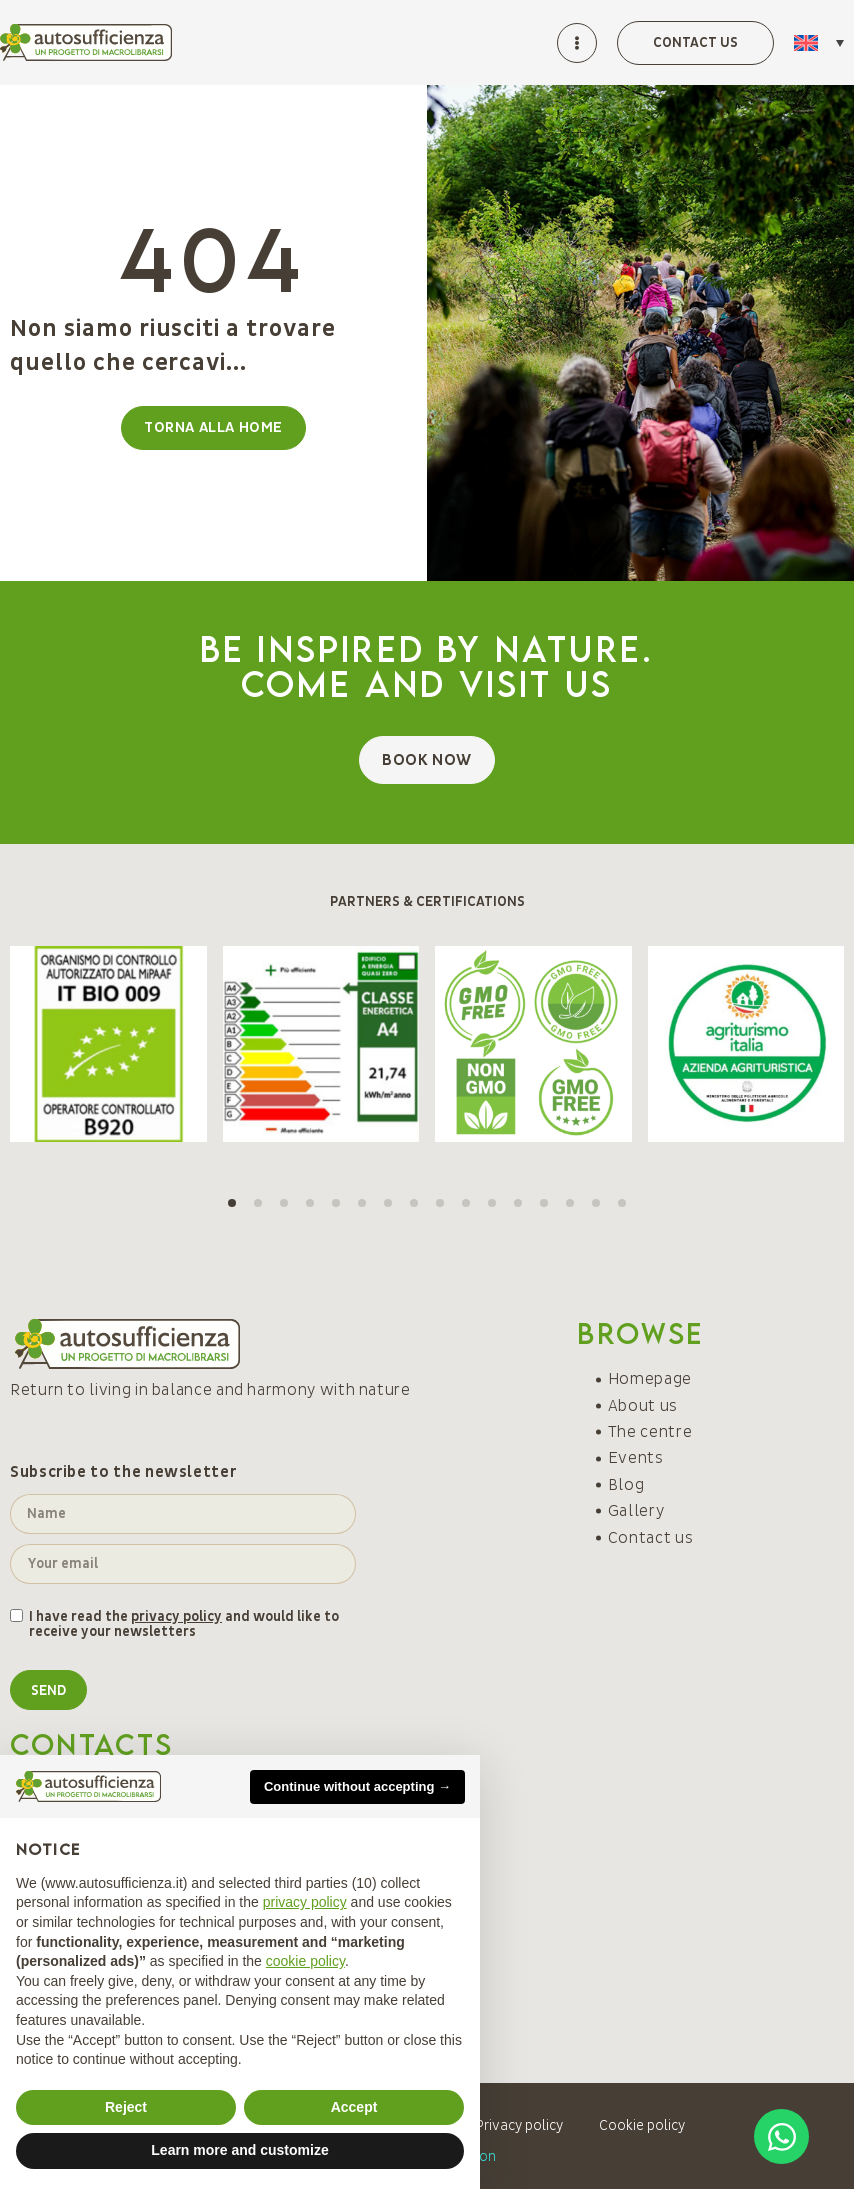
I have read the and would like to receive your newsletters (184, 1624)
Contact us (650, 1538)
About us (643, 1406)
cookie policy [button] (305, 1961)
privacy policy (176, 1616)
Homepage (650, 1379)
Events (636, 1458)
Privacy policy (519, 2125)
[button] (232, 1203)
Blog (626, 1485)
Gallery (636, 1511)
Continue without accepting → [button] (357, 1786)
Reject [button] (126, 2107)
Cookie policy (642, 2125)
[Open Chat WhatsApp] (781, 2136)
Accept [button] (354, 2107)
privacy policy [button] (305, 1902)
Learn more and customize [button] (239, 2150)
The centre (650, 1432)
